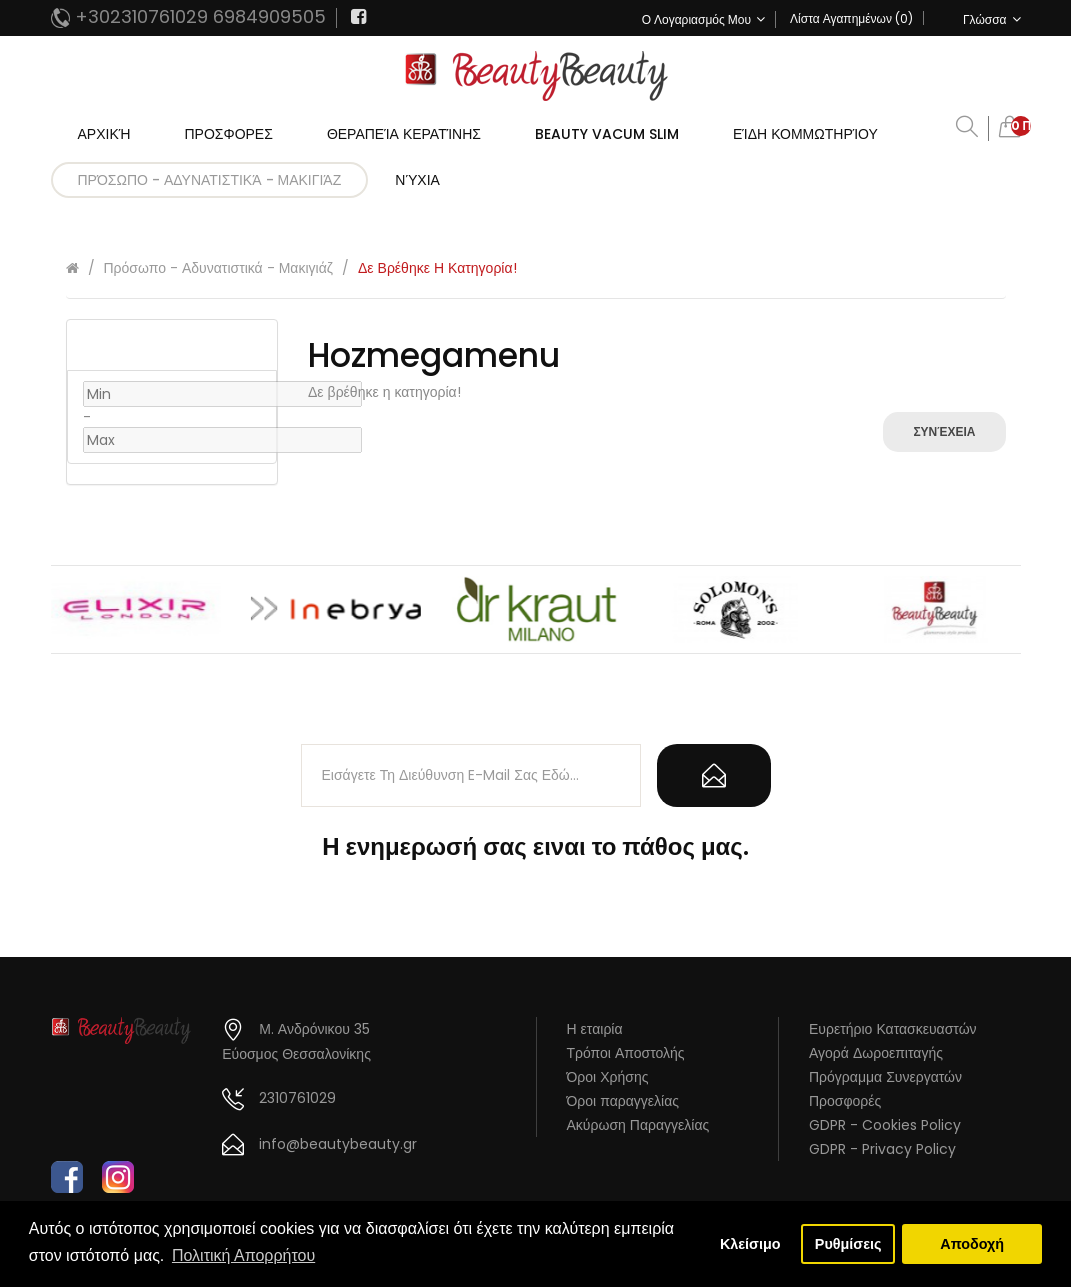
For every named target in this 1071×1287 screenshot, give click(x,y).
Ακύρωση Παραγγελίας (638, 1125)
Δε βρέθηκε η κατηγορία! (437, 268)
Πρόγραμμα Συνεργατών (885, 1077)
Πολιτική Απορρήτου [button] (243, 1255)
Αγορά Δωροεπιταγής (876, 1053)
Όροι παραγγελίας (623, 1101)
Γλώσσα (992, 19)
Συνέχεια (944, 431)
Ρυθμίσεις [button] (848, 1244)
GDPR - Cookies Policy (885, 1125)
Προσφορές (845, 1101)
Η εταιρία (595, 1029)
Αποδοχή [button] (972, 1244)
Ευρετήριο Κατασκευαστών (893, 1029)
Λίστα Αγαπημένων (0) (851, 18)
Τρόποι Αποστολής (626, 1053)
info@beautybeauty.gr (338, 1144)
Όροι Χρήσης (608, 1077)
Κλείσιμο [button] (750, 1244)
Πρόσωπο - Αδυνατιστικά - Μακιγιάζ (218, 268)
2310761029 (297, 1098)
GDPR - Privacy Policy (882, 1149)
